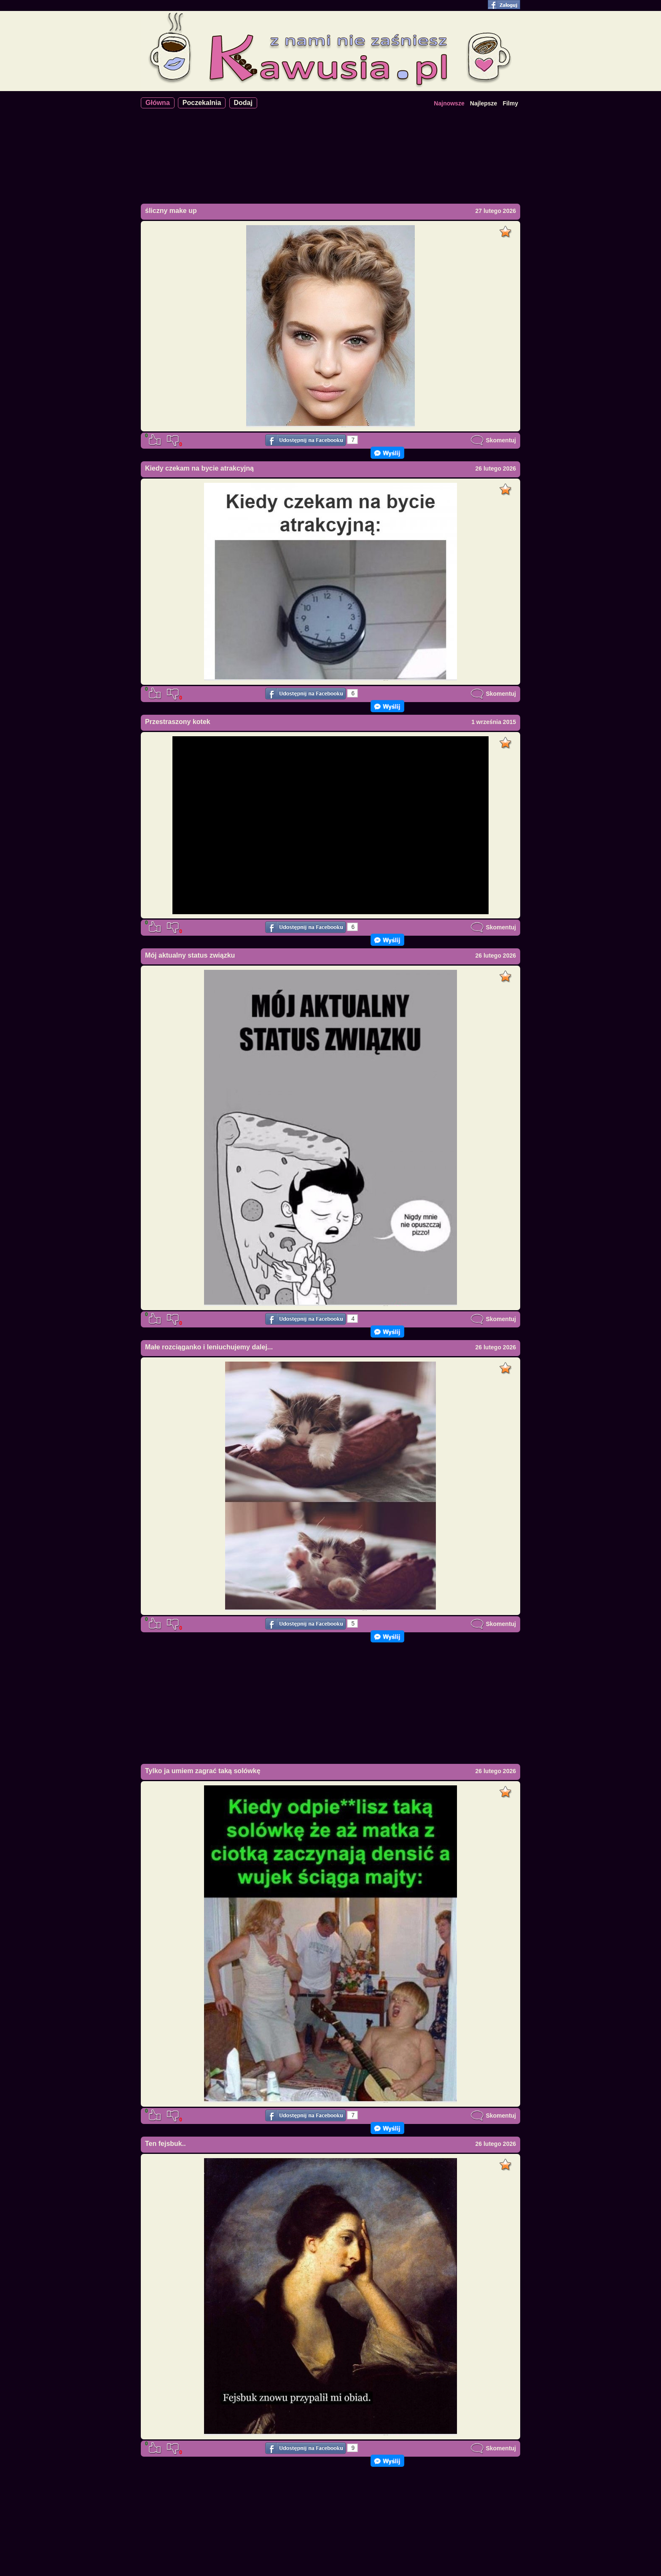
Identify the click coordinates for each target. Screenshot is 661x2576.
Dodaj (243, 102)
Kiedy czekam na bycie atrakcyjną (199, 468)
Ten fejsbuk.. (165, 2143)
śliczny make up (171, 210)
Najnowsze (449, 103)
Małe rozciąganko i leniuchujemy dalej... (209, 1347)
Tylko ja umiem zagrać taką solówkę (203, 1770)
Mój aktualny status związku (190, 955)
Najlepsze (483, 103)
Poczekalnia (202, 102)
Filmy (510, 103)
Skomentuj (493, 440)
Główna (157, 102)
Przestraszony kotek (177, 721)
